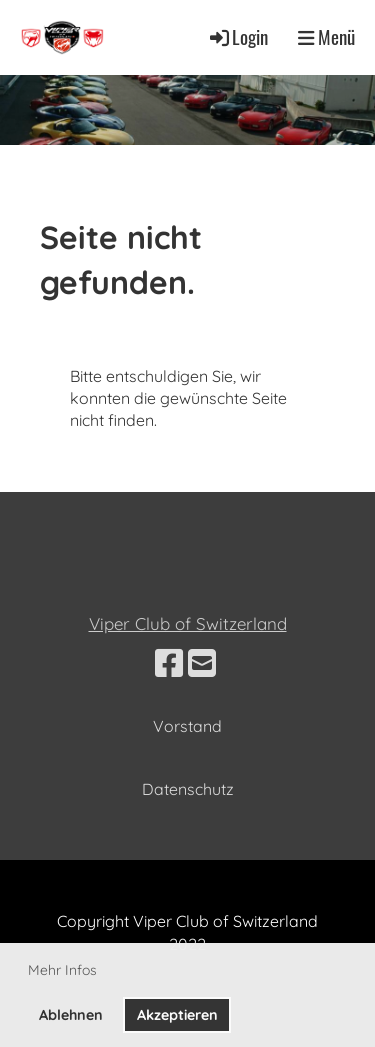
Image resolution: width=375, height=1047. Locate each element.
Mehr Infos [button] (62, 970)
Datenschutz (188, 789)
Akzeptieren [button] (177, 1015)
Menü (326, 37)
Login (237, 36)
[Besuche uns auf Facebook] (169, 663)
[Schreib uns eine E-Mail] (202, 663)
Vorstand (187, 726)
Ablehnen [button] (71, 1015)
